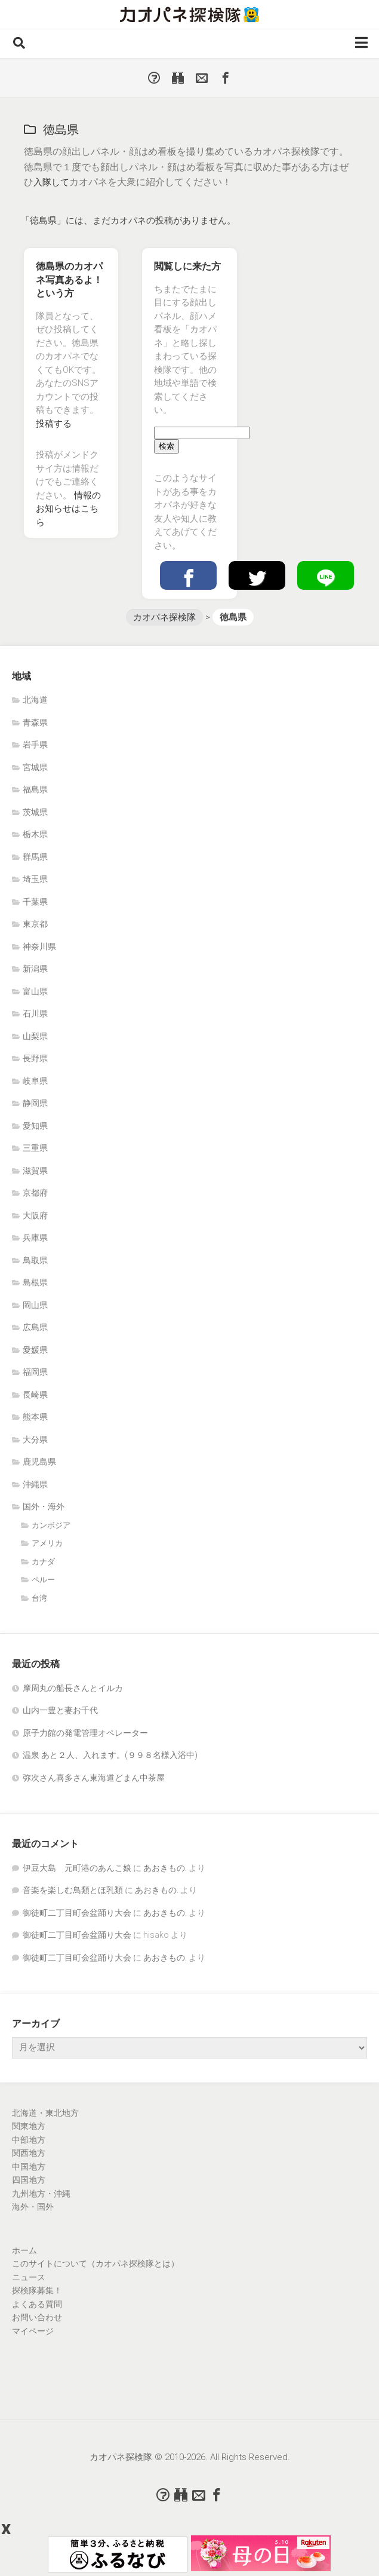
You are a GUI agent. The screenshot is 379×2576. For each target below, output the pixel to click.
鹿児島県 (39, 1461)
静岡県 (35, 1103)
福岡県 (35, 1372)
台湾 (39, 1598)
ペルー (43, 1579)
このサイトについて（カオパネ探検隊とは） (95, 2263)
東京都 (35, 924)
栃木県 (35, 834)
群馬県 (35, 857)
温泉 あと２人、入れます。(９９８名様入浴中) (110, 1755)
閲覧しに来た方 (187, 266)
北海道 (35, 700)
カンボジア (51, 1525)
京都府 (35, 1192)
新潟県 (35, 968)
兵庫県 (35, 1237)
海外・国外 (33, 2206)
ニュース (28, 2277)
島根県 (35, 1282)
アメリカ (47, 1543)
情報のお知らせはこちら (68, 509)
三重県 (35, 1148)
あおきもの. (165, 1868)
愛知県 (35, 1126)
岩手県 (35, 744)
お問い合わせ (37, 2317)
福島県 (35, 789)
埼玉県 (35, 879)
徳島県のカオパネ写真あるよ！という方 (69, 280)
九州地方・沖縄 (41, 2193)
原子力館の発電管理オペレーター (85, 1733)
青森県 (35, 722)
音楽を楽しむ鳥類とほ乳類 (73, 1890)
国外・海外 (43, 1506)
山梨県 (35, 1036)
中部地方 (28, 2140)
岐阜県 (35, 1081)
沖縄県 (35, 1484)
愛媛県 (35, 1350)
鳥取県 (35, 1260)
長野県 (35, 1058)
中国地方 (28, 2166)
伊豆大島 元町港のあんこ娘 (77, 1868)
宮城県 (35, 767)
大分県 (35, 1439)
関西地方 (28, 2153)
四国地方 (28, 2180)
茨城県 (35, 812)
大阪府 (35, 1215)
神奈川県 (39, 946)
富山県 (35, 991)
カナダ (43, 1561)
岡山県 (35, 1305)
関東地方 (28, 2126)
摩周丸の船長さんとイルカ (73, 1688)
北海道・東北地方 (45, 2113)
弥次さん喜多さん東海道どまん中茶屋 (94, 1777)
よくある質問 (37, 2304)
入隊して (52, 182)
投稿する (54, 423)
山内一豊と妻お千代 (60, 1710)
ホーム (24, 2250)
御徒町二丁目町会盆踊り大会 (77, 1913)
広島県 (35, 1327)
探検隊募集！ (37, 2290)
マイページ (33, 2331)
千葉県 (35, 901)
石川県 (35, 1013)
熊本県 (35, 1417)
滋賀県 (35, 1170)
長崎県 (35, 1394)
